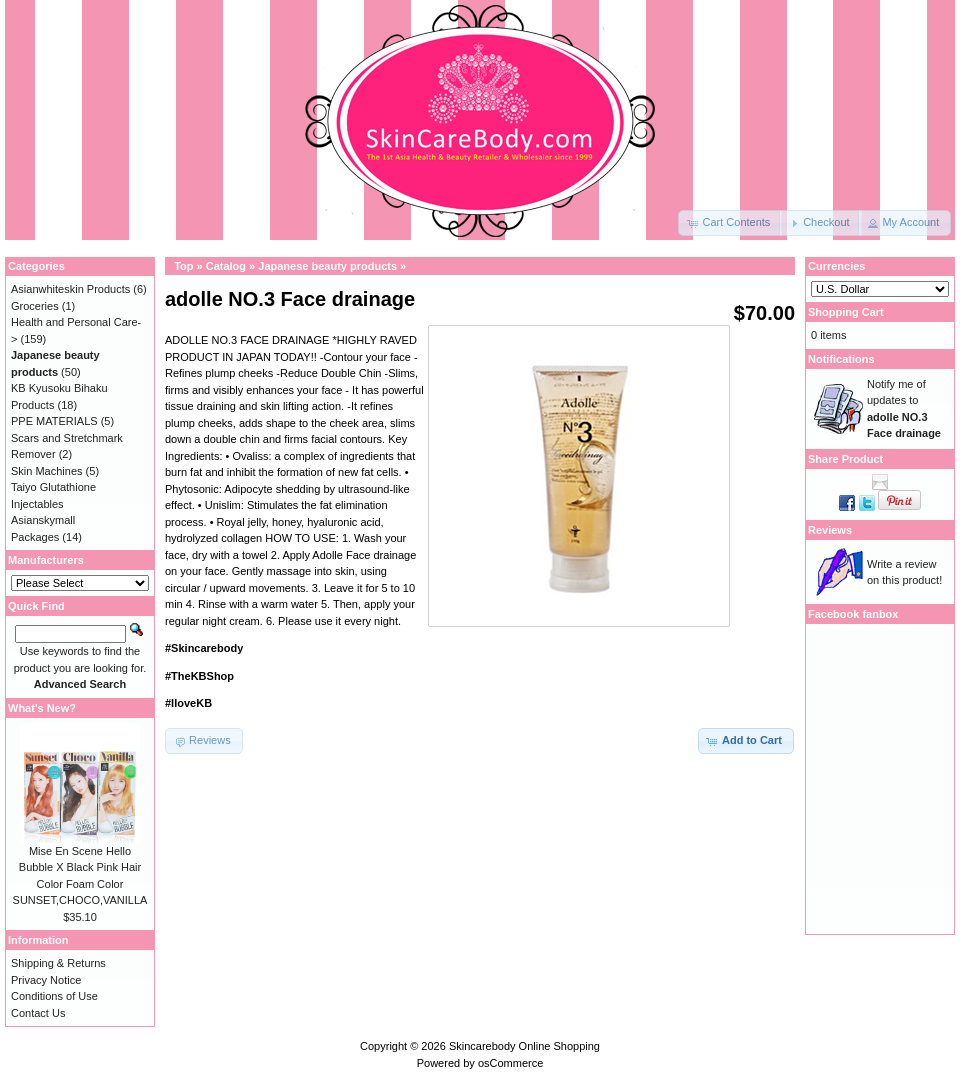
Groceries (35, 306)
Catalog (226, 266)
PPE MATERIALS (54, 421)
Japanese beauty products (327, 266)
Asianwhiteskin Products (70, 289)
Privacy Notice (46, 980)
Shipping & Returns (58, 963)
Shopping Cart (846, 312)
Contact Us (38, 1013)
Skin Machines (47, 471)
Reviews (830, 530)
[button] (730, 223)
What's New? (42, 708)
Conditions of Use (54, 996)
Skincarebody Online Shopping (524, 1046)
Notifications (841, 359)
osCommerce (510, 1063)
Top (183, 266)
